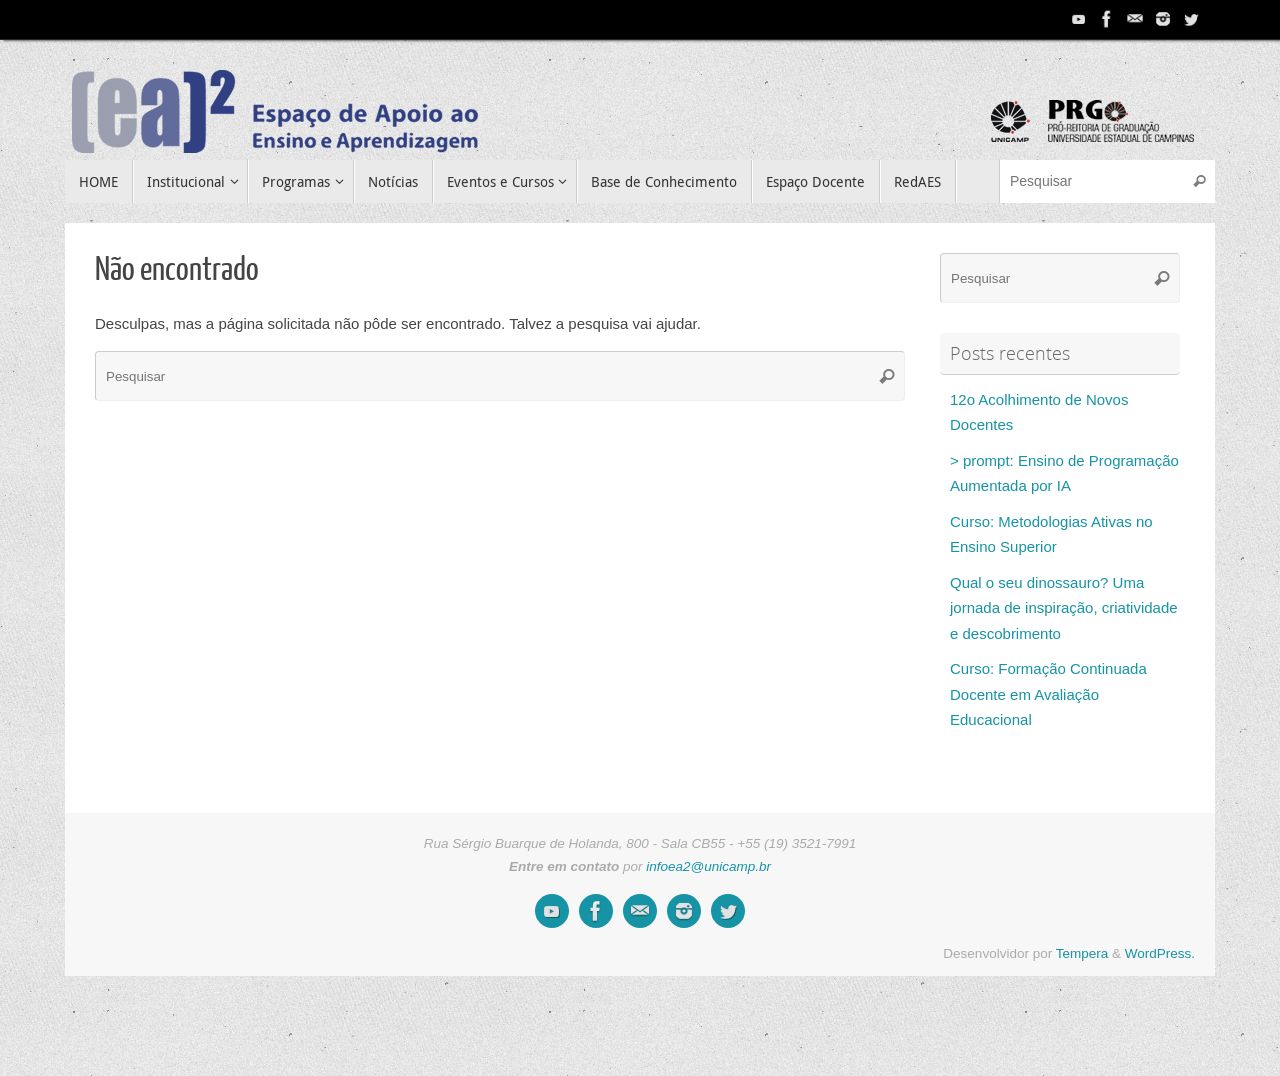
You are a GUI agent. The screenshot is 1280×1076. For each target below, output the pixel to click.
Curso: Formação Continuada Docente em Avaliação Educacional (1048, 694)
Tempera (1082, 953)
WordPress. (1160, 953)
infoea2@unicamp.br (708, 866)
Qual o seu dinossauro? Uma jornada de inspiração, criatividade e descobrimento (1064, 608)
